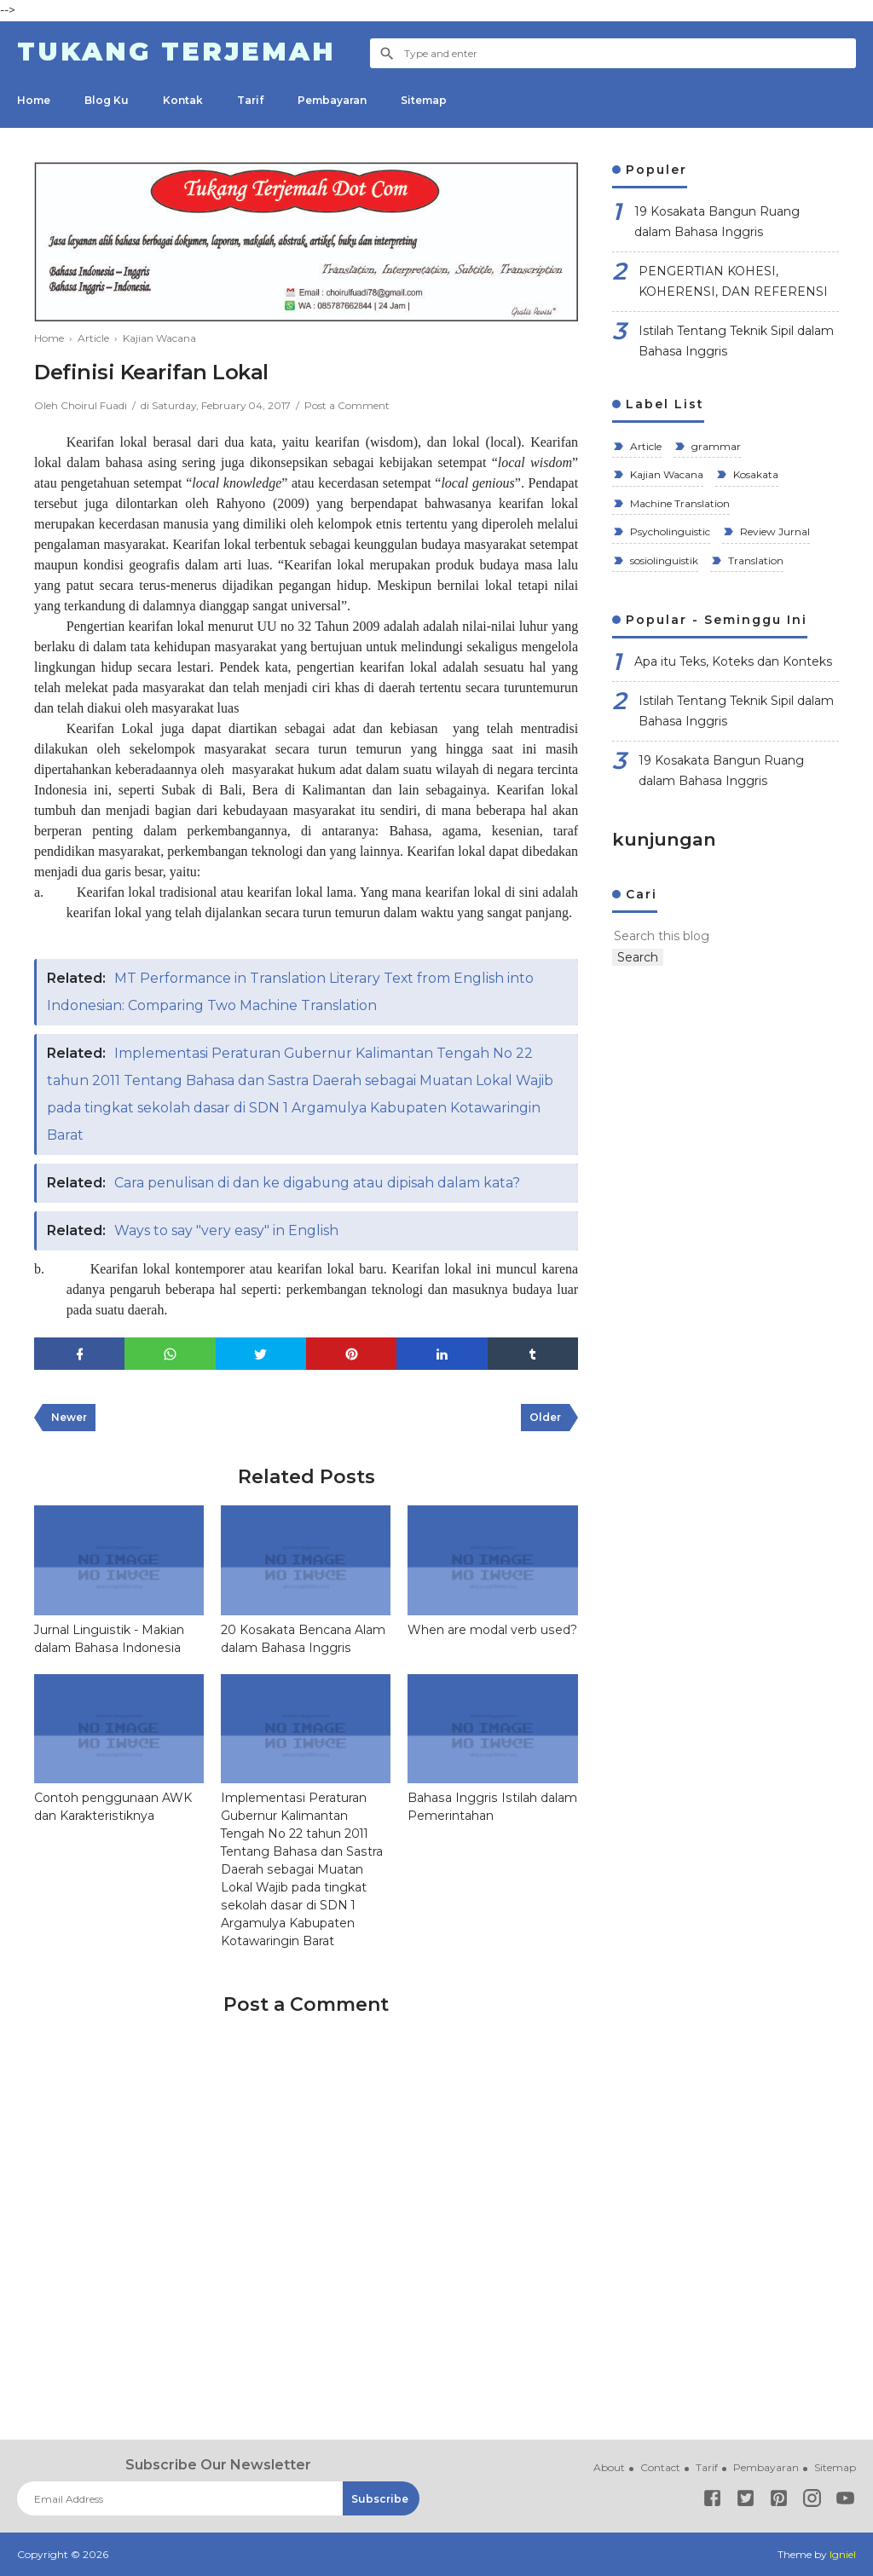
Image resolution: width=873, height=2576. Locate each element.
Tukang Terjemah (176, 52)
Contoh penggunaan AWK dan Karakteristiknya (113, 1805)
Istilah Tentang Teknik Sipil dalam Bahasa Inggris (736, 341)
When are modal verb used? (492, 1629)
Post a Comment (348, 405)
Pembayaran (332, 100)
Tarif (250, 100)
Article (644, 446)
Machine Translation (678, 503)
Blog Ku (106, 100)
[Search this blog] (698, 935)
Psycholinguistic (668, 531)
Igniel (843, 2554)
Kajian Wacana (665, 474)
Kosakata (754, 474)
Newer (69, 1417)
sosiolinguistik (662, 560)
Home (33, 100)
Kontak (183, 100)
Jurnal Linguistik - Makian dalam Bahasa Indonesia (108, 1638)
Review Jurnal (773, 531)
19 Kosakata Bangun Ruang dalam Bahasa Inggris (717, 222)
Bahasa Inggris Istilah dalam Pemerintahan (491, 1805)
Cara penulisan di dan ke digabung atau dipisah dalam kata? (318, 1182)
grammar (715, 446)
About (609, 2467)
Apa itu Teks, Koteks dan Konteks (733, 661)
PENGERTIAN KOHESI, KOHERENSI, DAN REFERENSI (733, 281)
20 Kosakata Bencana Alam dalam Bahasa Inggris (302, 1638)
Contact (660, 2467)
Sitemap (424, 100)
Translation (754, 560)
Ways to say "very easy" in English (226, 1230)
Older (545, 1417)
